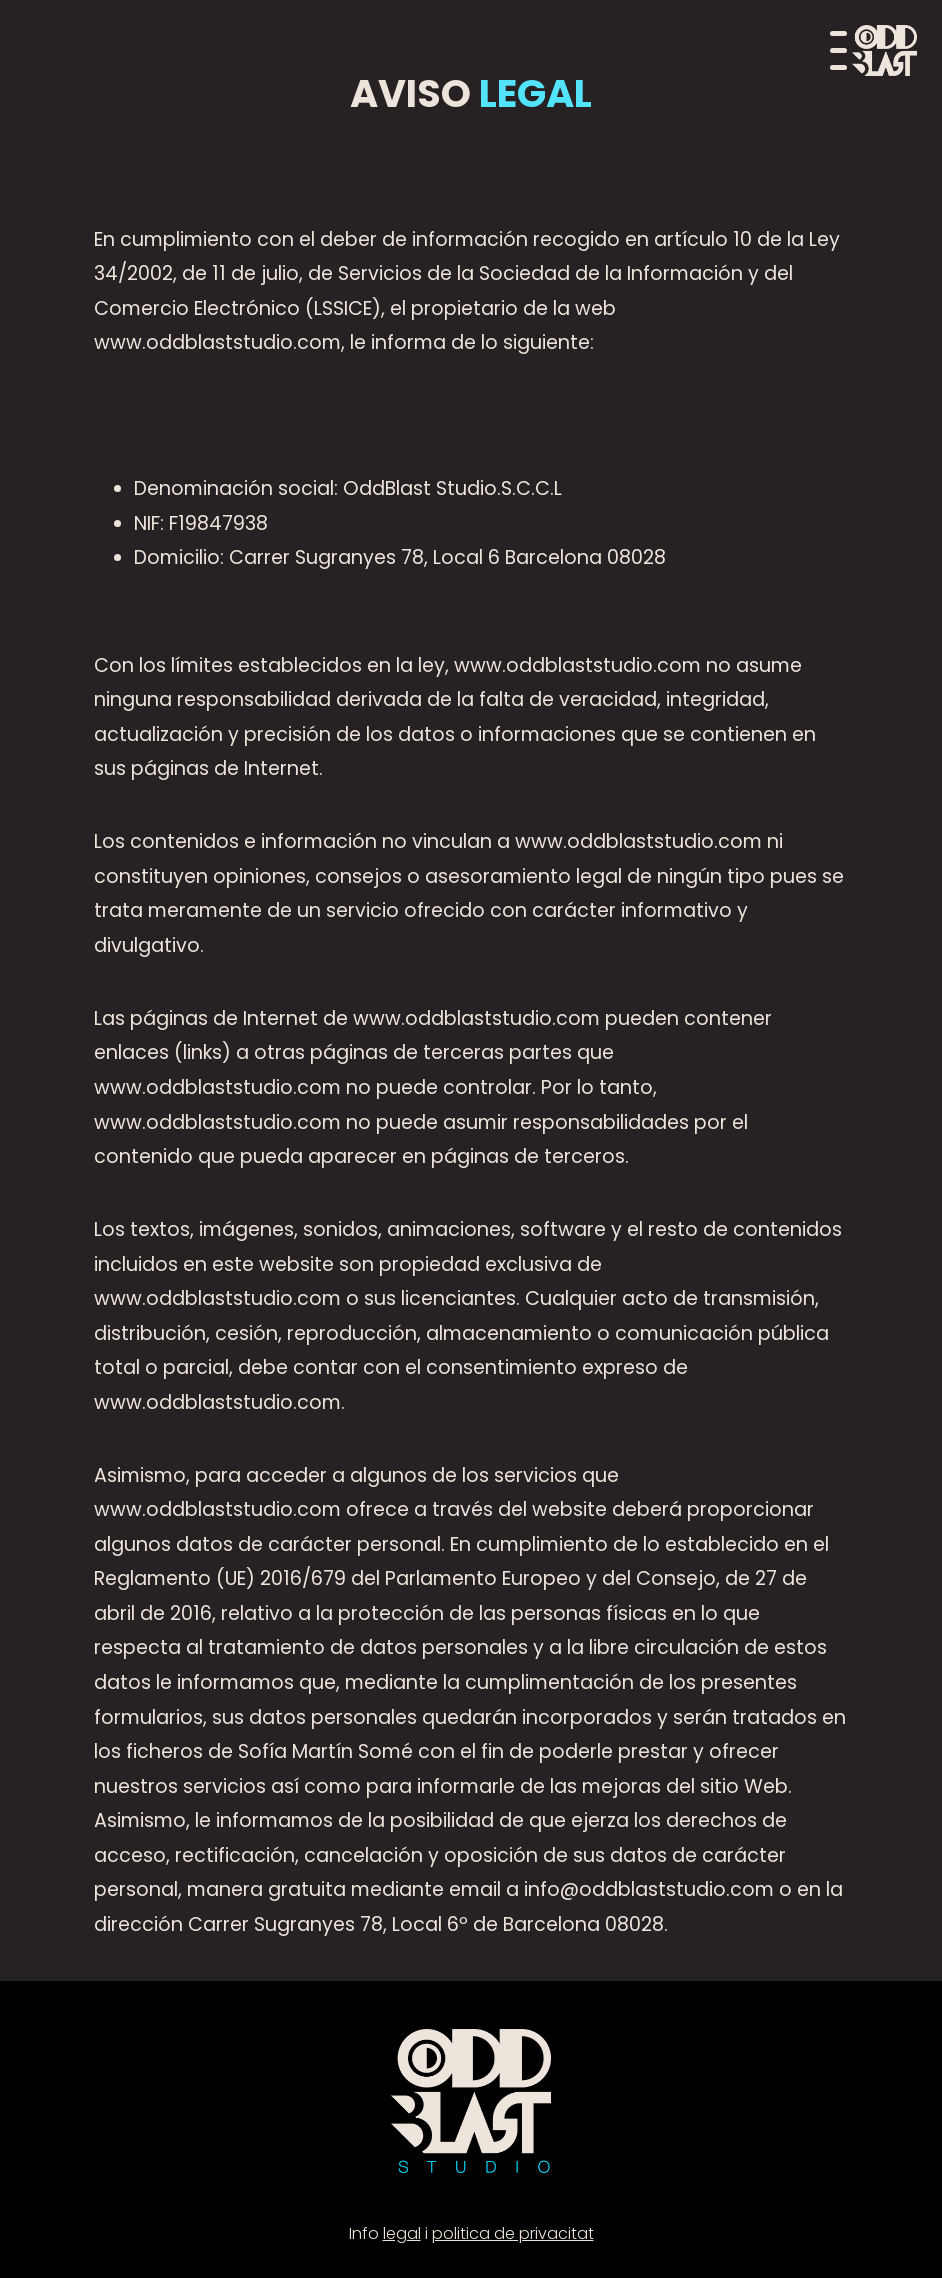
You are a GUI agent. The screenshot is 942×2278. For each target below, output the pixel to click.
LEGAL (531, 93)
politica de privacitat (513, 2233)
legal (402, 2233)
